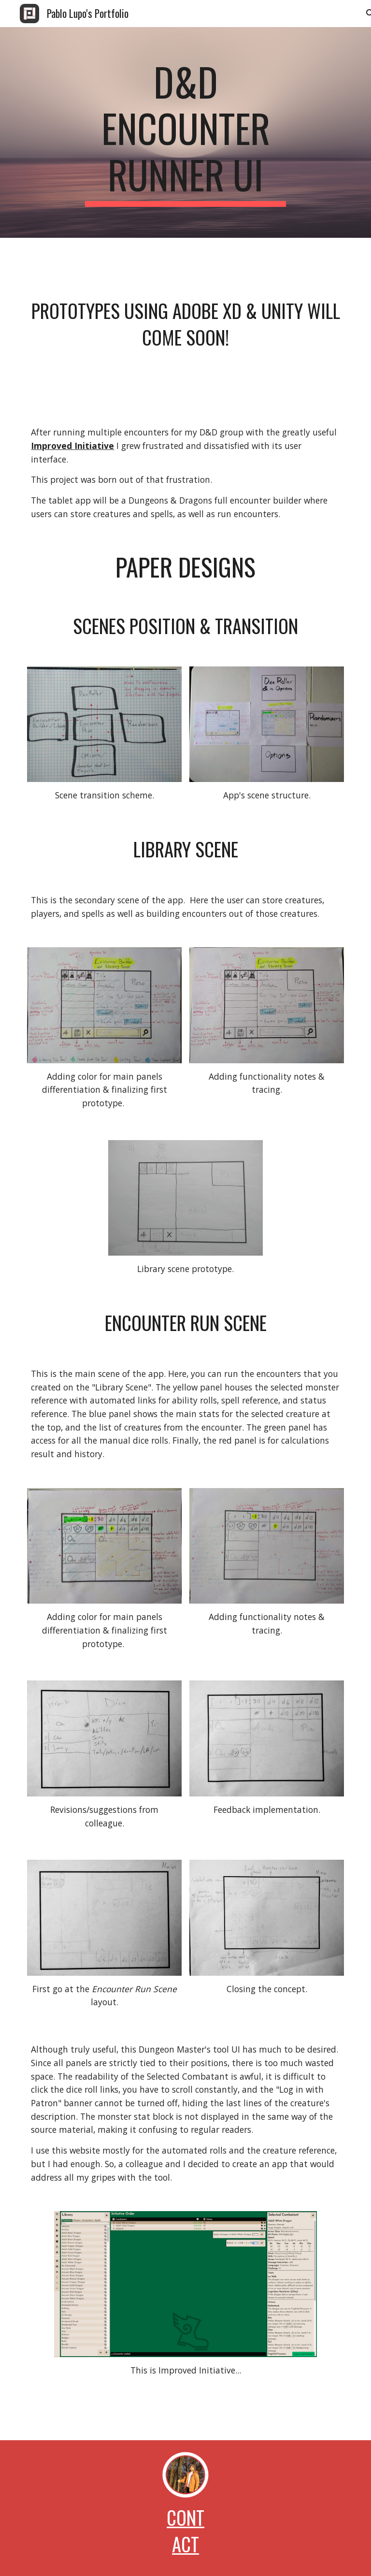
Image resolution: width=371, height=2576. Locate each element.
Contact (185, 2531)
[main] (185, 132)
